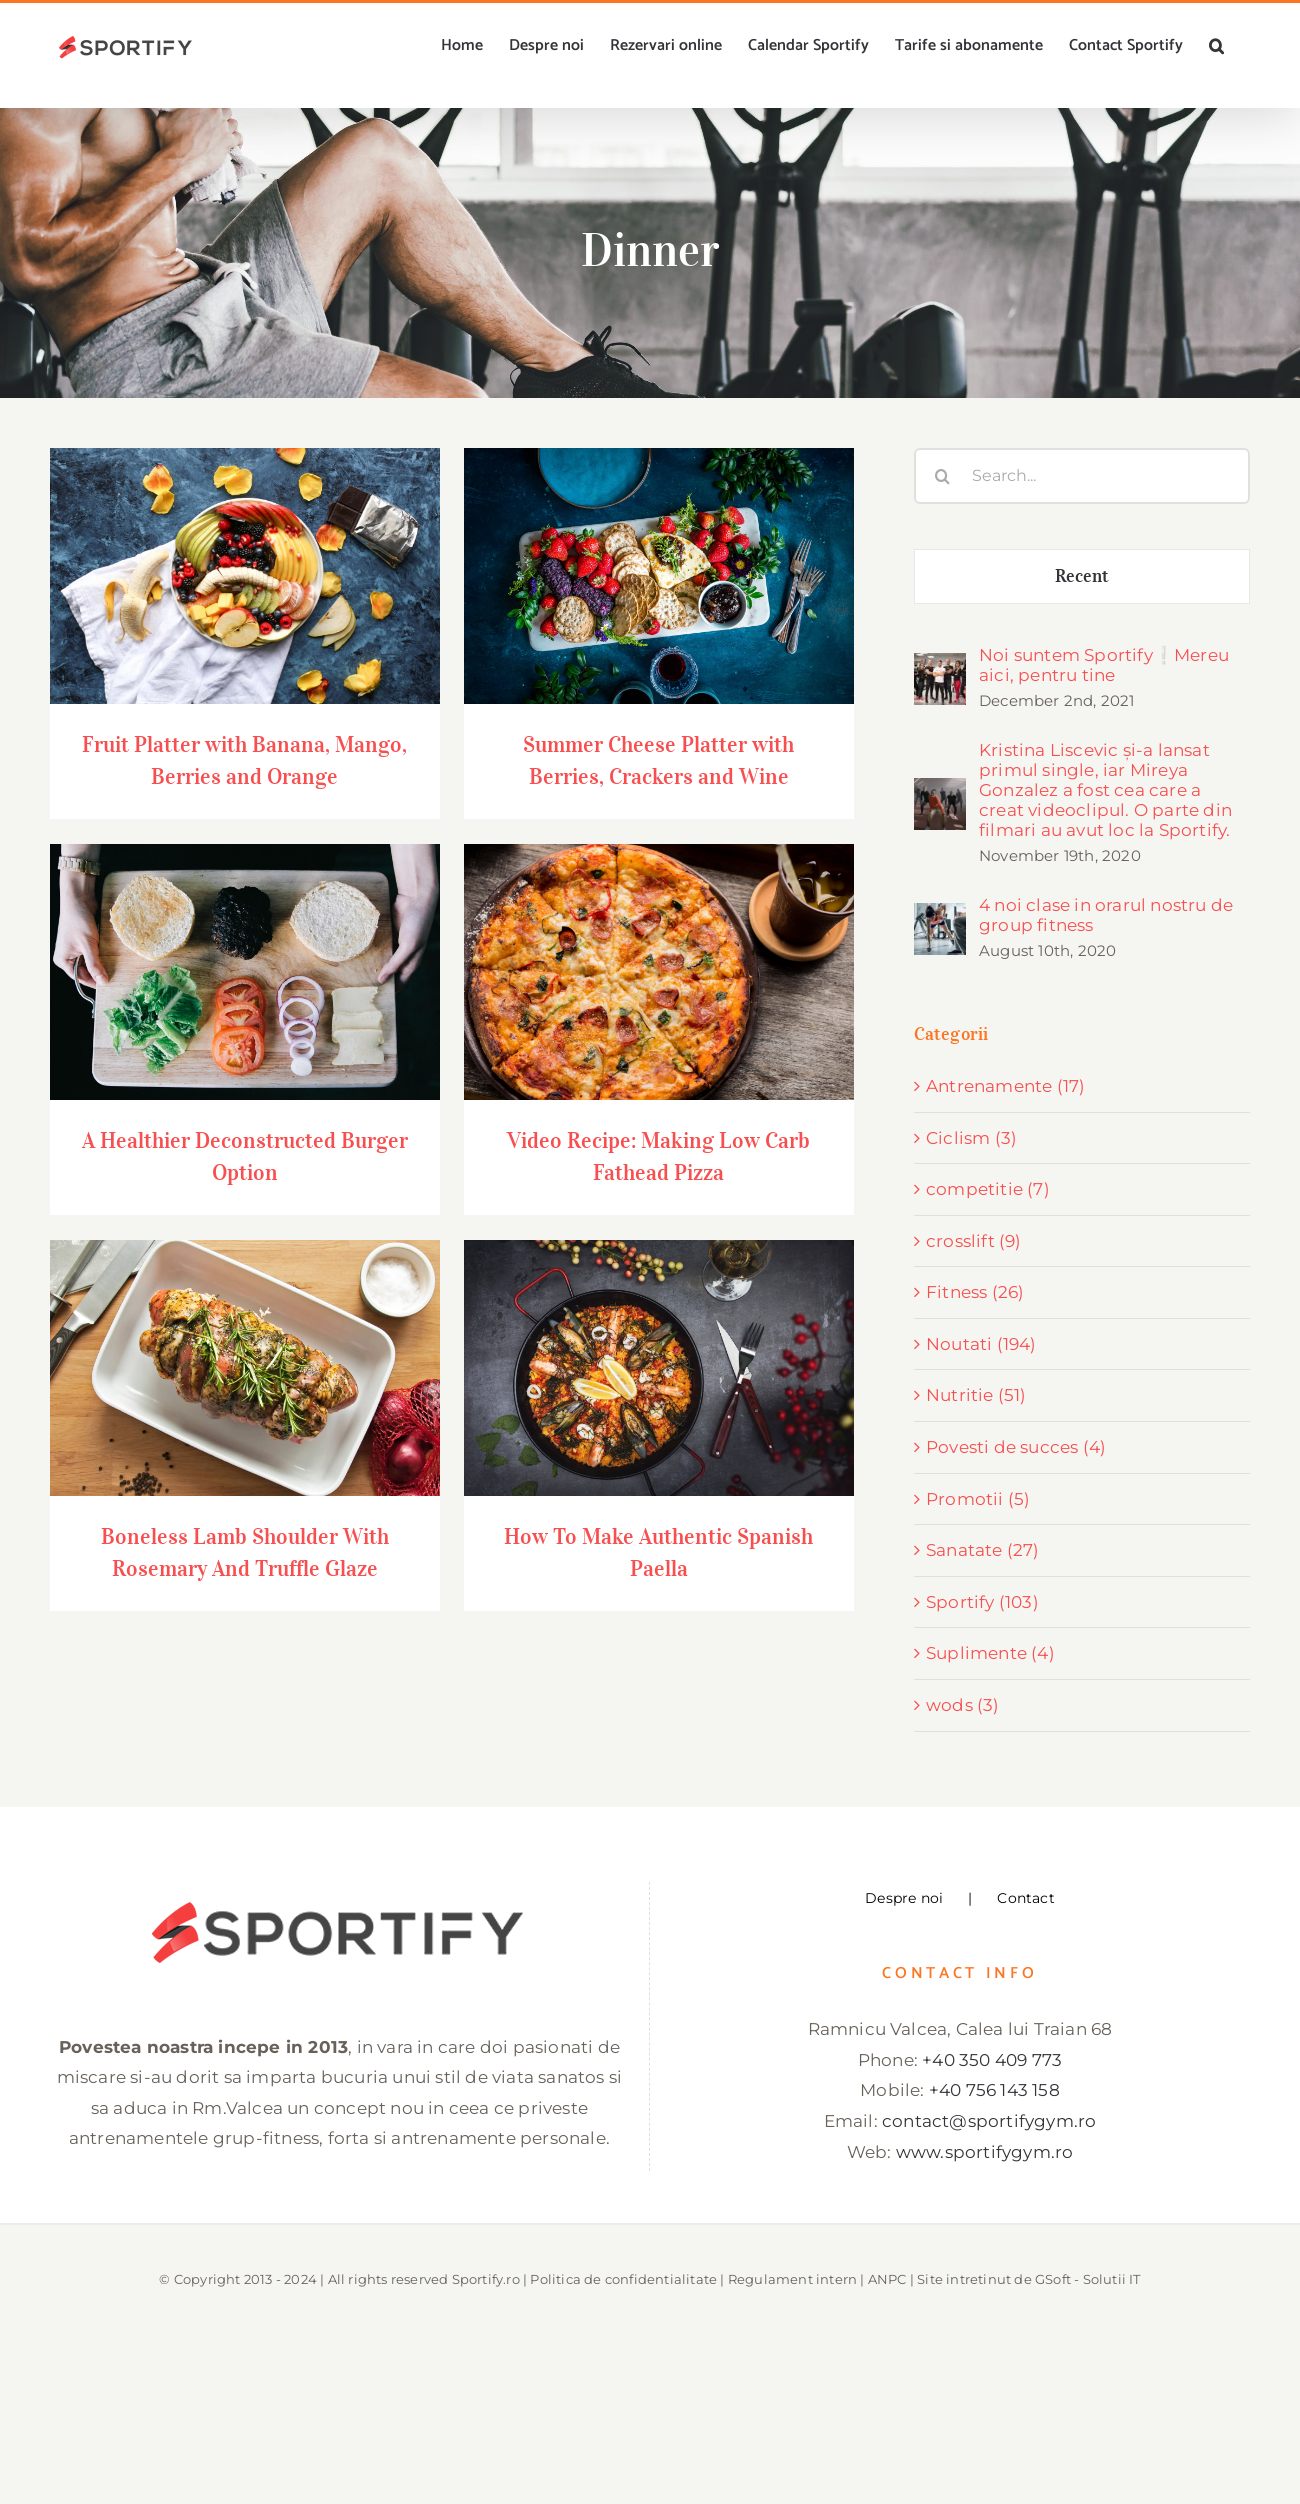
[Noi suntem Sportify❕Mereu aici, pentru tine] (940, 668)
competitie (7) (988, 1189)
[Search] (942, 476)
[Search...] (1082, 476)
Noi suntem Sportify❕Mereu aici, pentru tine (1104, 665)
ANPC (887, 2279)
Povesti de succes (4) (1016, 1447)
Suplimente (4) (990, 1653)
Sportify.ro (486, 2279)
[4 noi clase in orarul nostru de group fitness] (940, 918)
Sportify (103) (982, 1602)
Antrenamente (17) (1005, 1086)
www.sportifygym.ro (985, 2152)
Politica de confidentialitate (623, 2279)
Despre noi (904, 1898)
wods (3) (963, 1705)
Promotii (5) (978, 1499)
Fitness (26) (975, 1292)
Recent (1082, 576)
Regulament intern (792, 2279)
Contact (1025, 1898)
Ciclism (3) (971, 1138)
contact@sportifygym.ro (989, 2121)
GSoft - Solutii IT (1088, 2279)
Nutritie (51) (976, 1395)
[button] (1216, 46)
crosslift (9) (974, 1241)
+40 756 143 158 (994, 2090)
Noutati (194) (981, 1344)
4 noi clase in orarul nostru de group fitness (1106, 915)
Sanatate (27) (983, 1550)
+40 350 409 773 (992, 2060)
